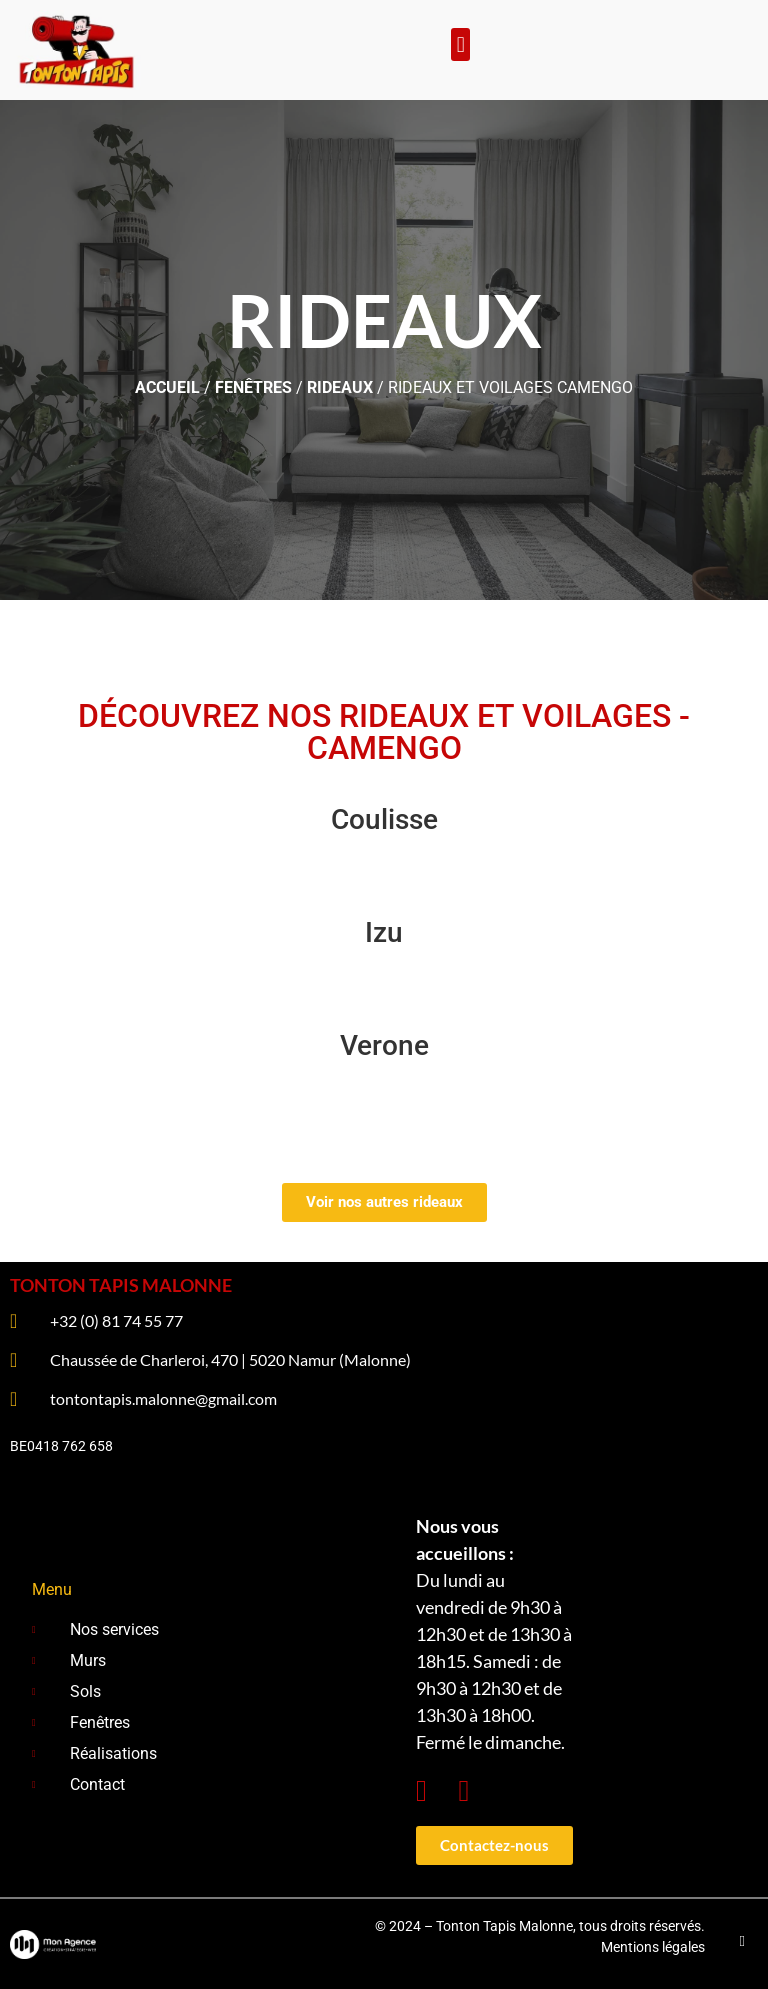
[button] (460, 44)
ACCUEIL (167, 387)
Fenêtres (253, 387)
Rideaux (340, 387)
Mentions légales (653, 1947)
